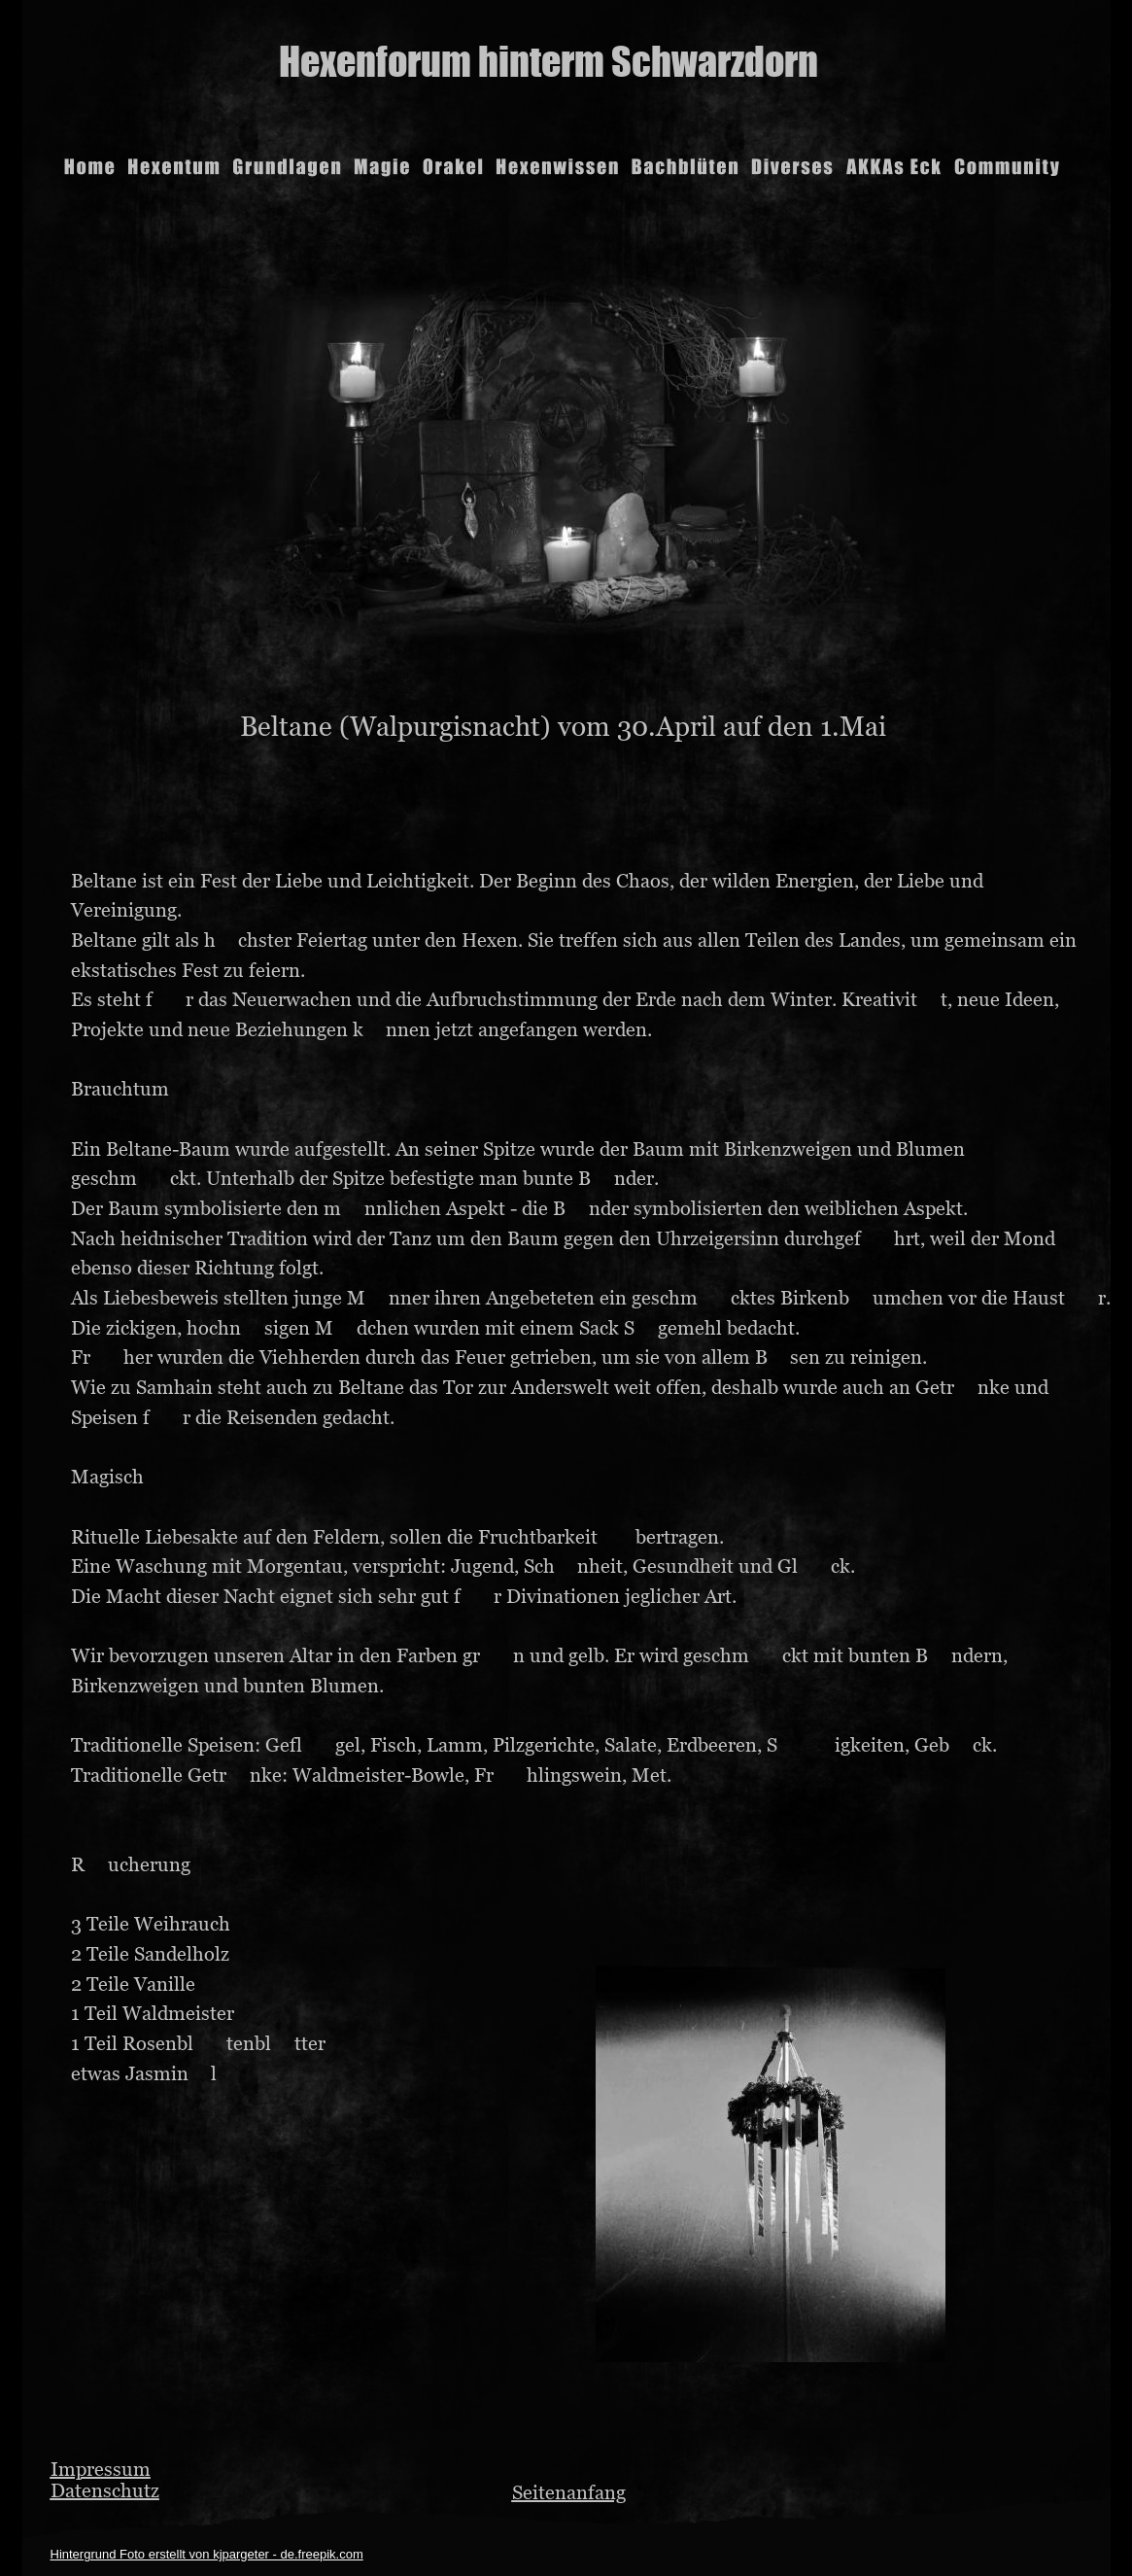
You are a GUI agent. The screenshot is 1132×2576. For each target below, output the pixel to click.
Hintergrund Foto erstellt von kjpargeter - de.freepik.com (207, 2554)
